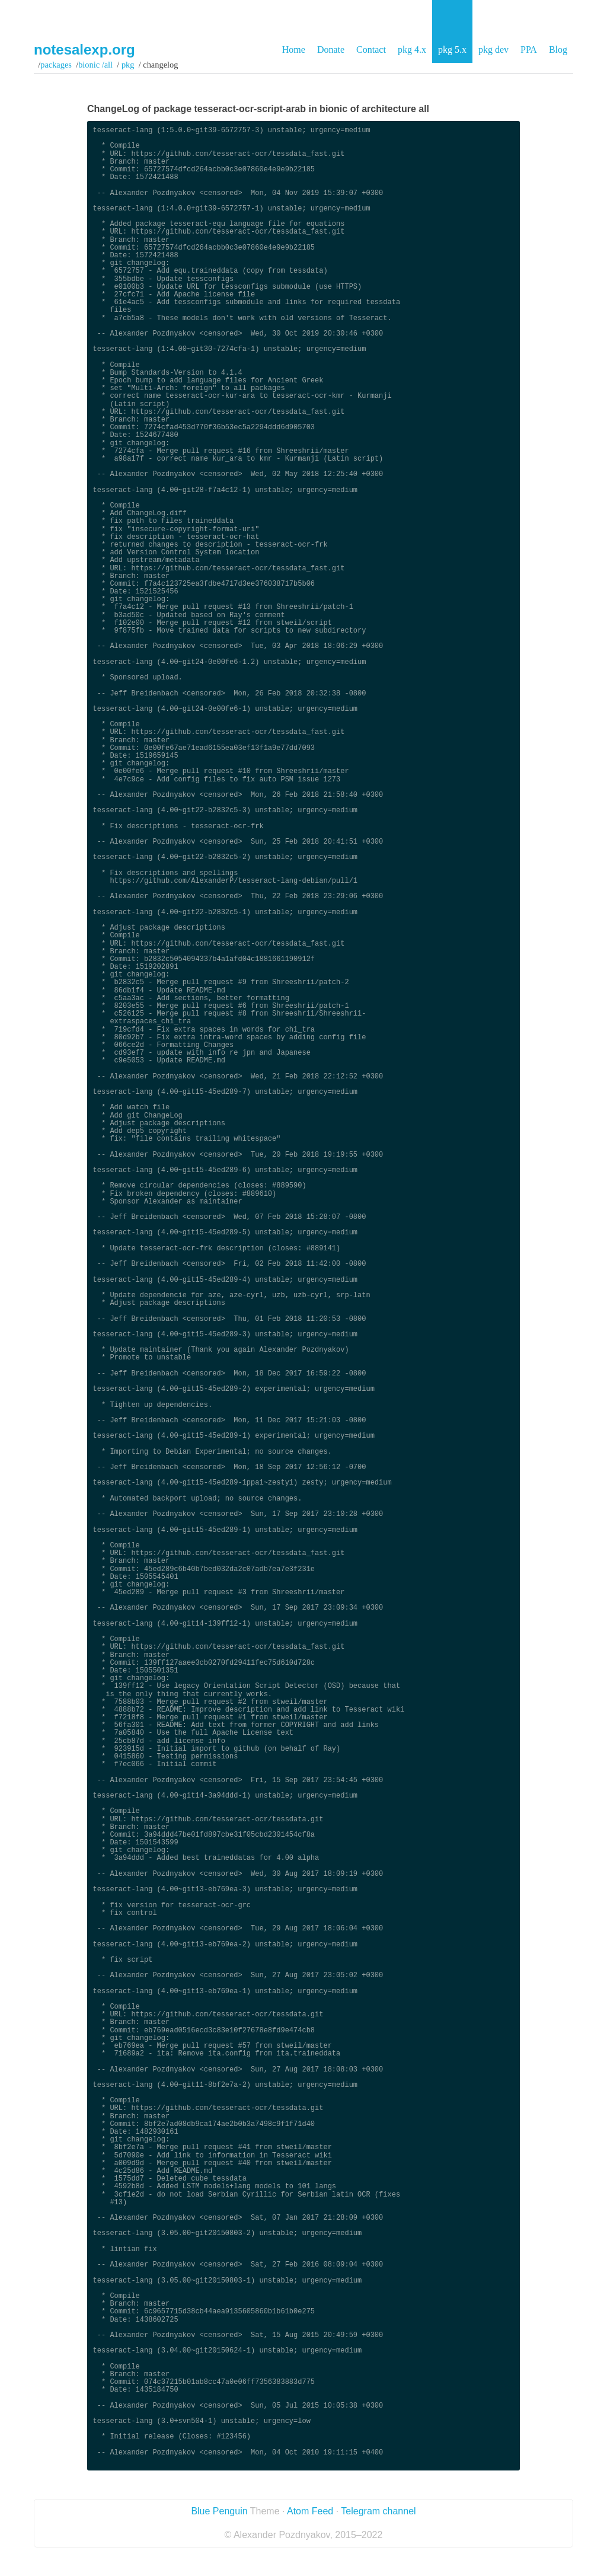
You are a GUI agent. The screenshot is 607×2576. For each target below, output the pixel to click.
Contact (371, 49)
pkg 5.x (452, 49)
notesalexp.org (84, 50)
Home (293, 49)
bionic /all (95, 64)
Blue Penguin (219, 2511)
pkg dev (493, 49)
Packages (56, 64)
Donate (330, 49)
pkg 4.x (412, 49)
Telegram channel (378, 2511)
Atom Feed (310, 2511)
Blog (558, 49)
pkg (127, 64)
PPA (528, 49)
